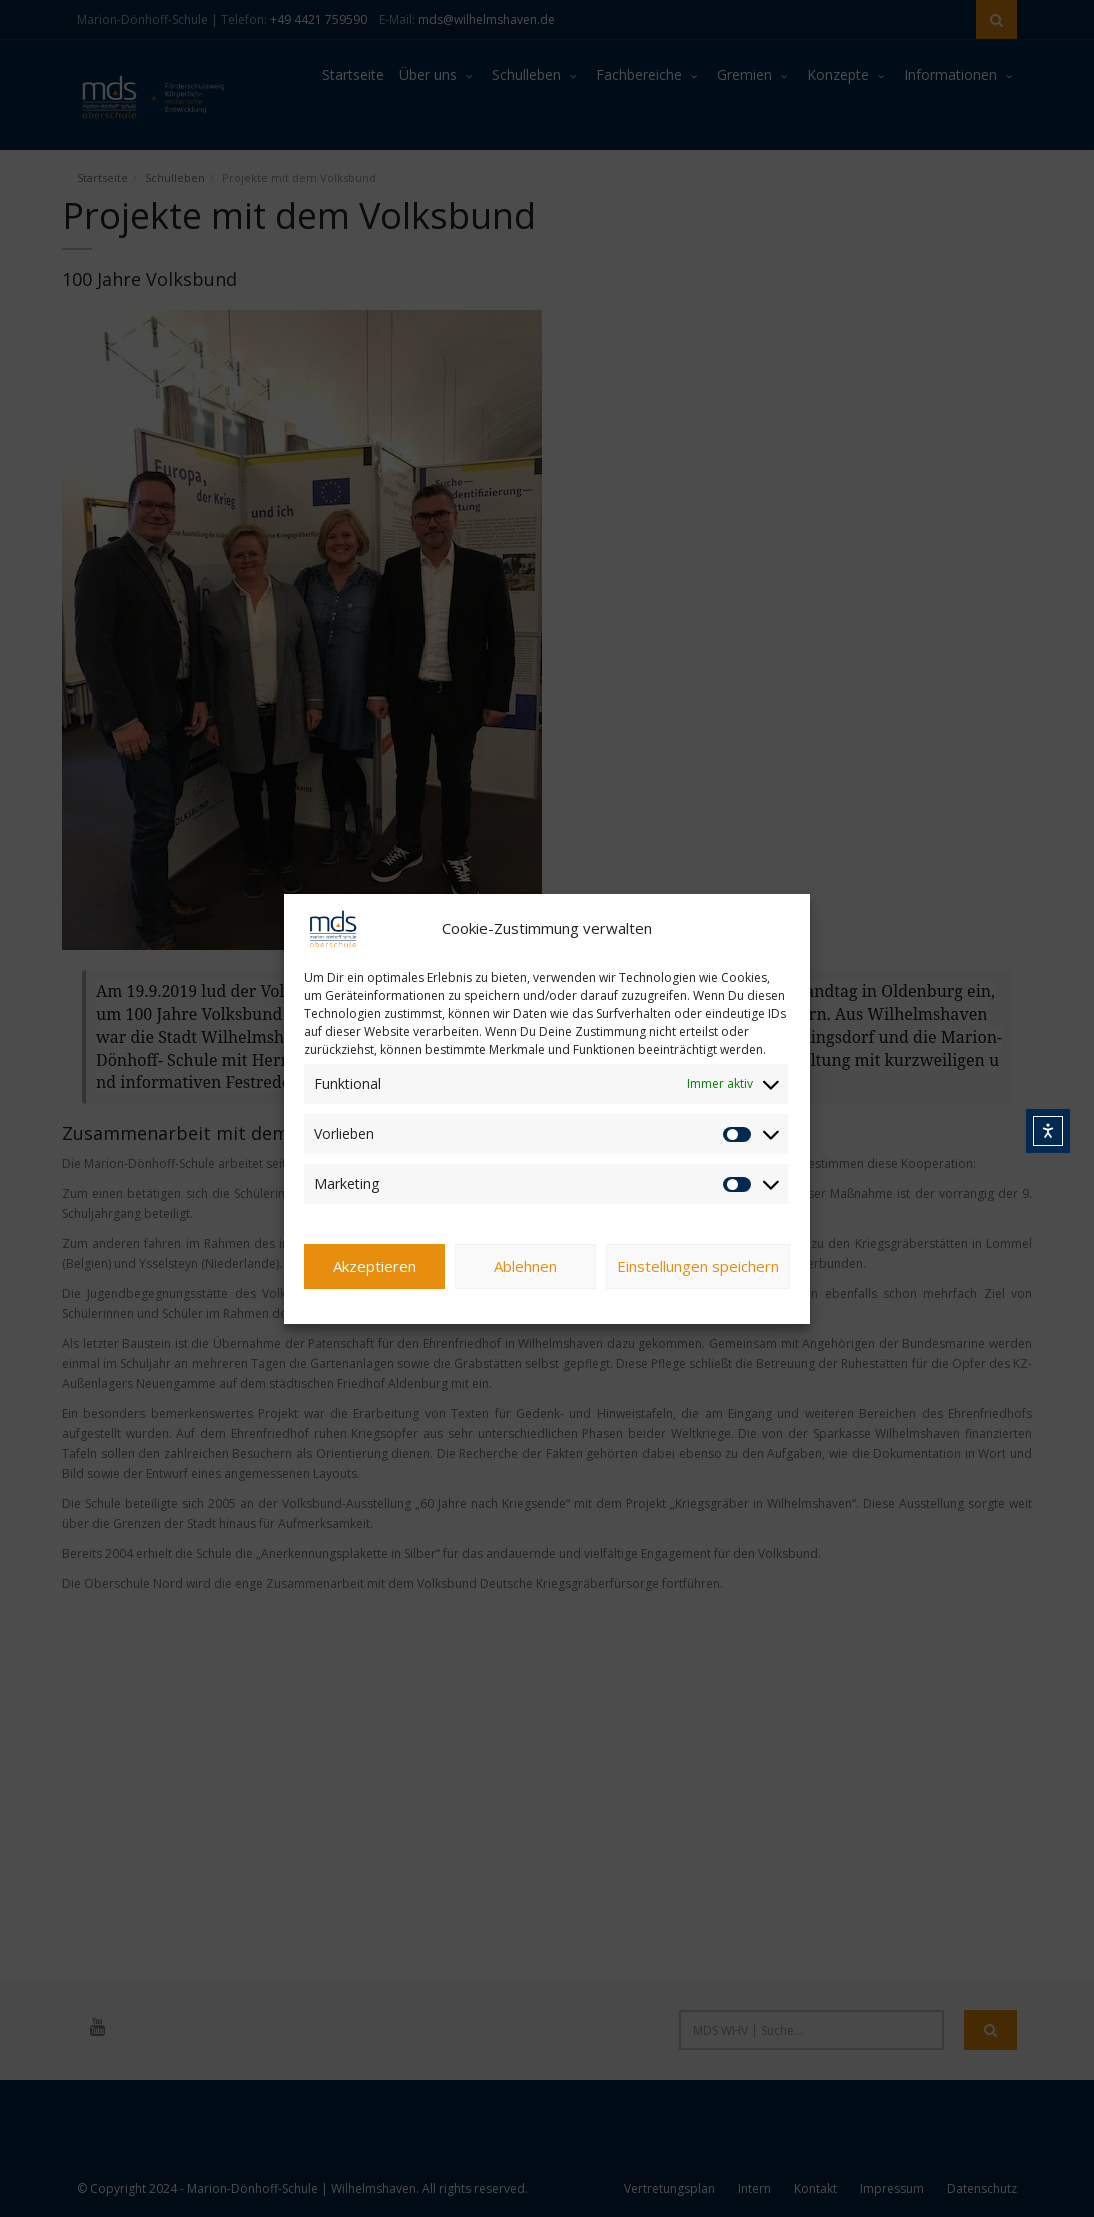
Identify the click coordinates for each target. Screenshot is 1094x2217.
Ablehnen (525, 1266)
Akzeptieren (374, 1266)
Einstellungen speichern (698, 1266)
